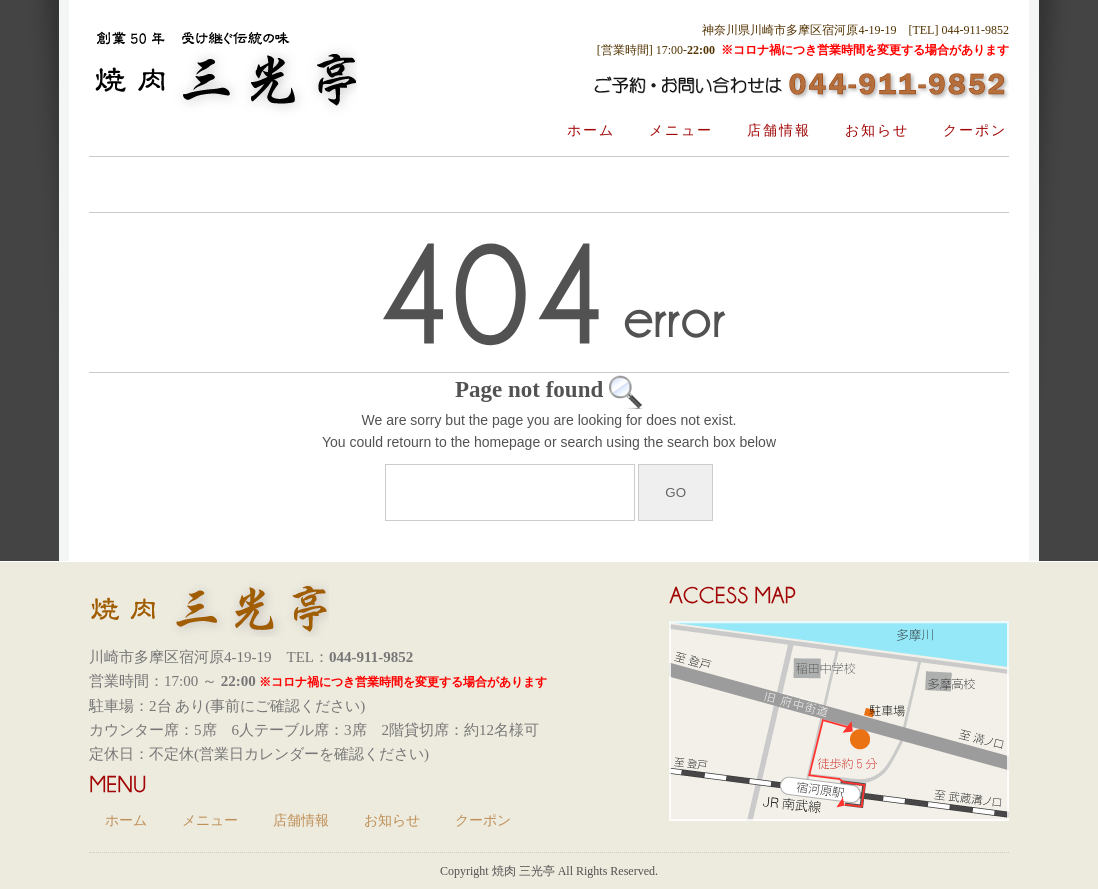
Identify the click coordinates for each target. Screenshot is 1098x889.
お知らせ (877, 130)
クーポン (975, 130)
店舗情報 (779, 130)
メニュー (681, 130)
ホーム (591, 130)
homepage (507, 442)
